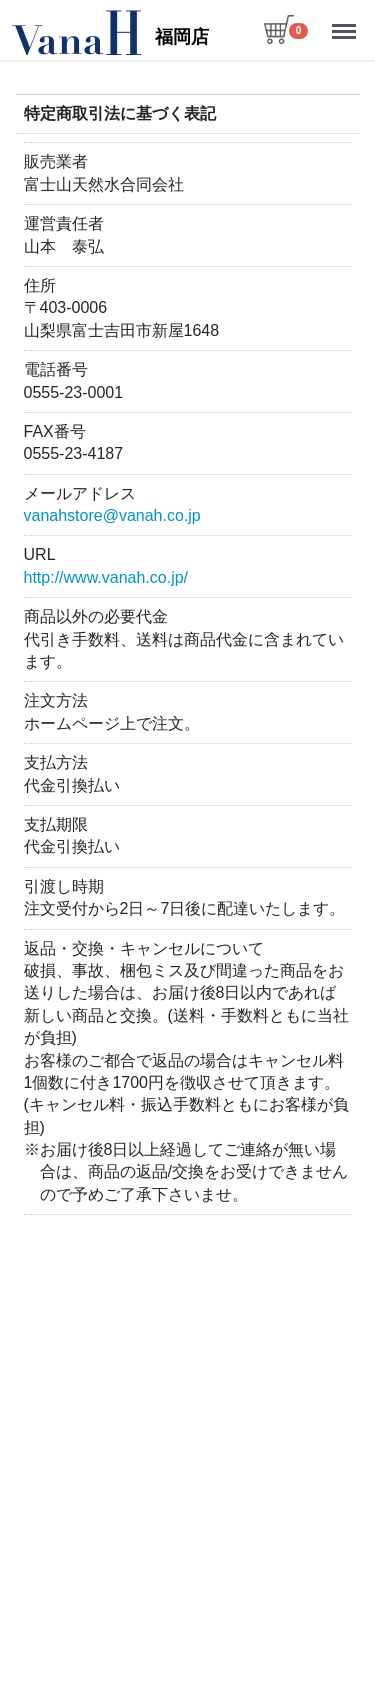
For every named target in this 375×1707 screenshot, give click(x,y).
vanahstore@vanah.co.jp (111, 515)
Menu (346, 22)
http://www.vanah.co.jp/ (105, 577)
